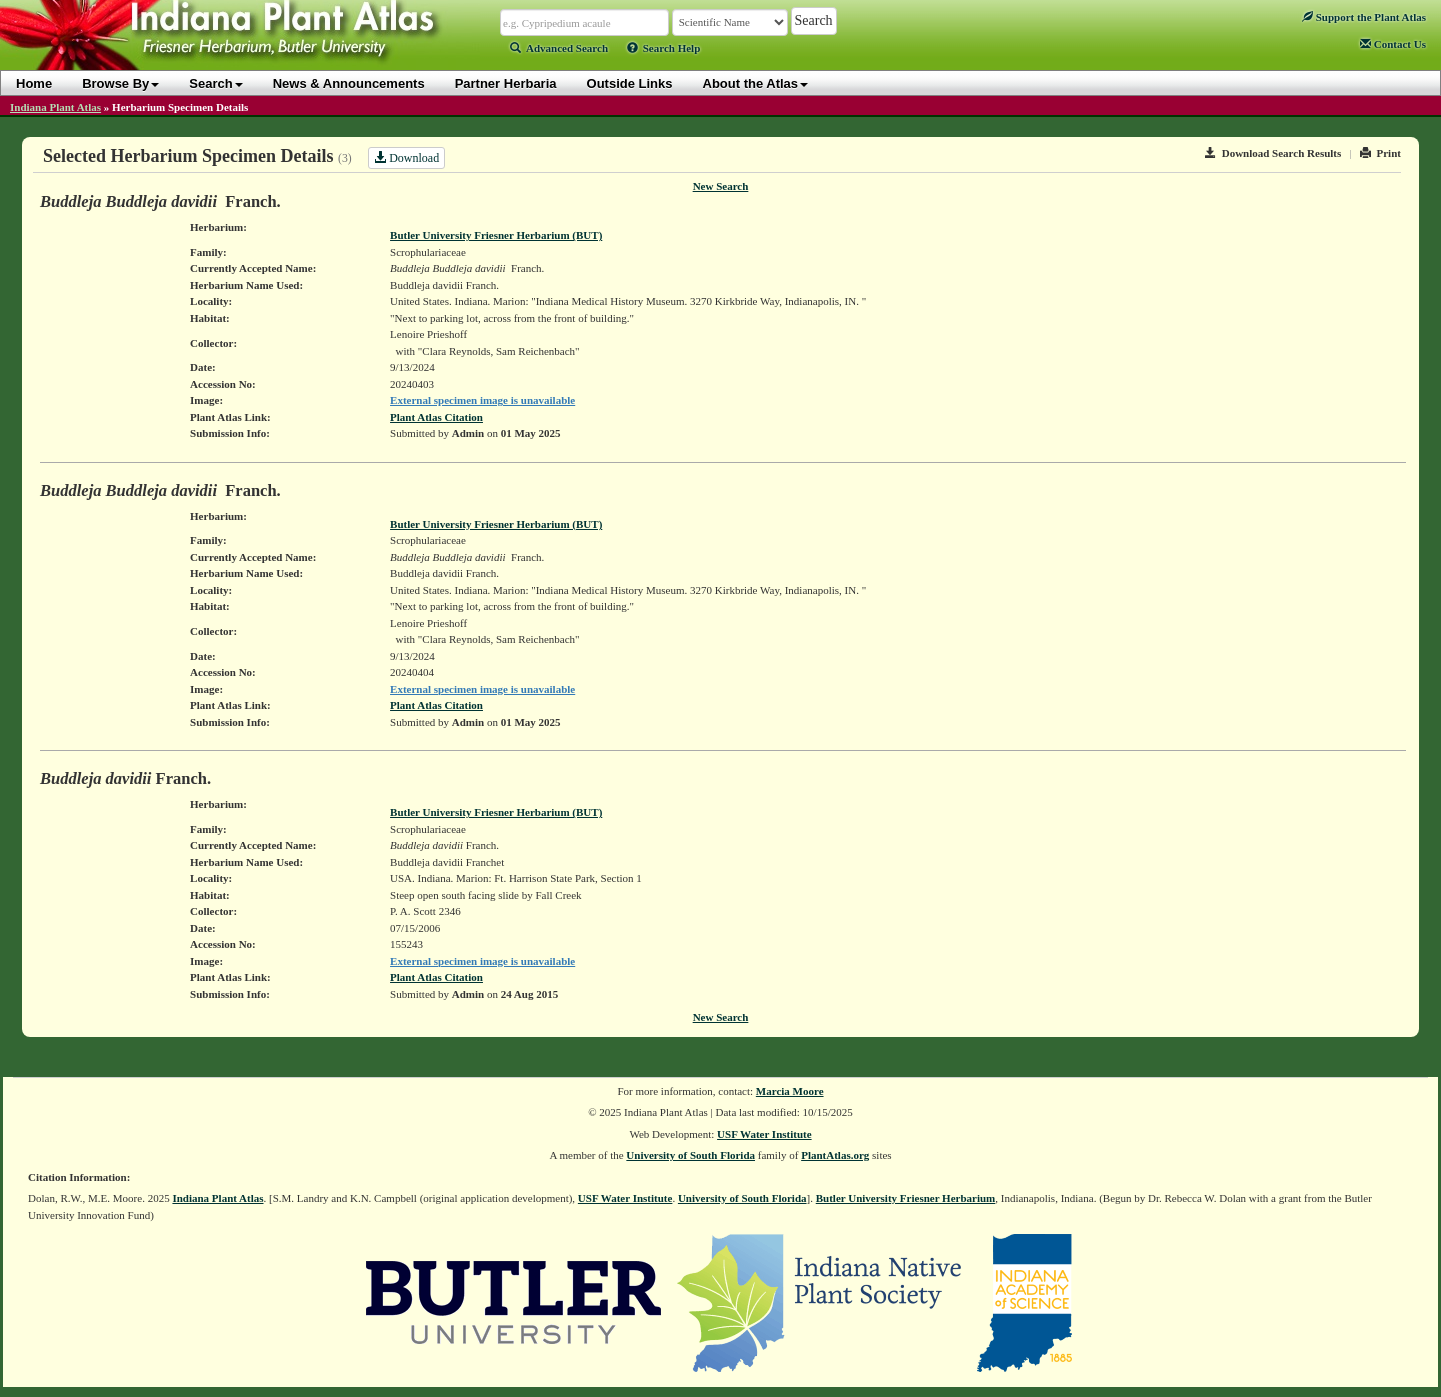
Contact (1393, 44)
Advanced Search (559, 48)
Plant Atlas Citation (436, 417)
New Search (721, 186)
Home (34, 83)
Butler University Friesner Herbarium (906, 1198)
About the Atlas (756, 83)
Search (215, 83)
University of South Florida (690, 1155)
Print (1380, 153)
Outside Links (630, 83)
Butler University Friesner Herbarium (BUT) (496, 235)
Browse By (120, 83)
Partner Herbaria (506, 83)
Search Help (664, 48)
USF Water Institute (764, 1134)
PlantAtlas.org (835, 1155)
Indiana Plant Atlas (55, 107)
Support (1364, 17)
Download (406, 158)
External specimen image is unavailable (482, 400)
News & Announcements (349, 83)
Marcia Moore (790, 1091)
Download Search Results (1273, 153)
